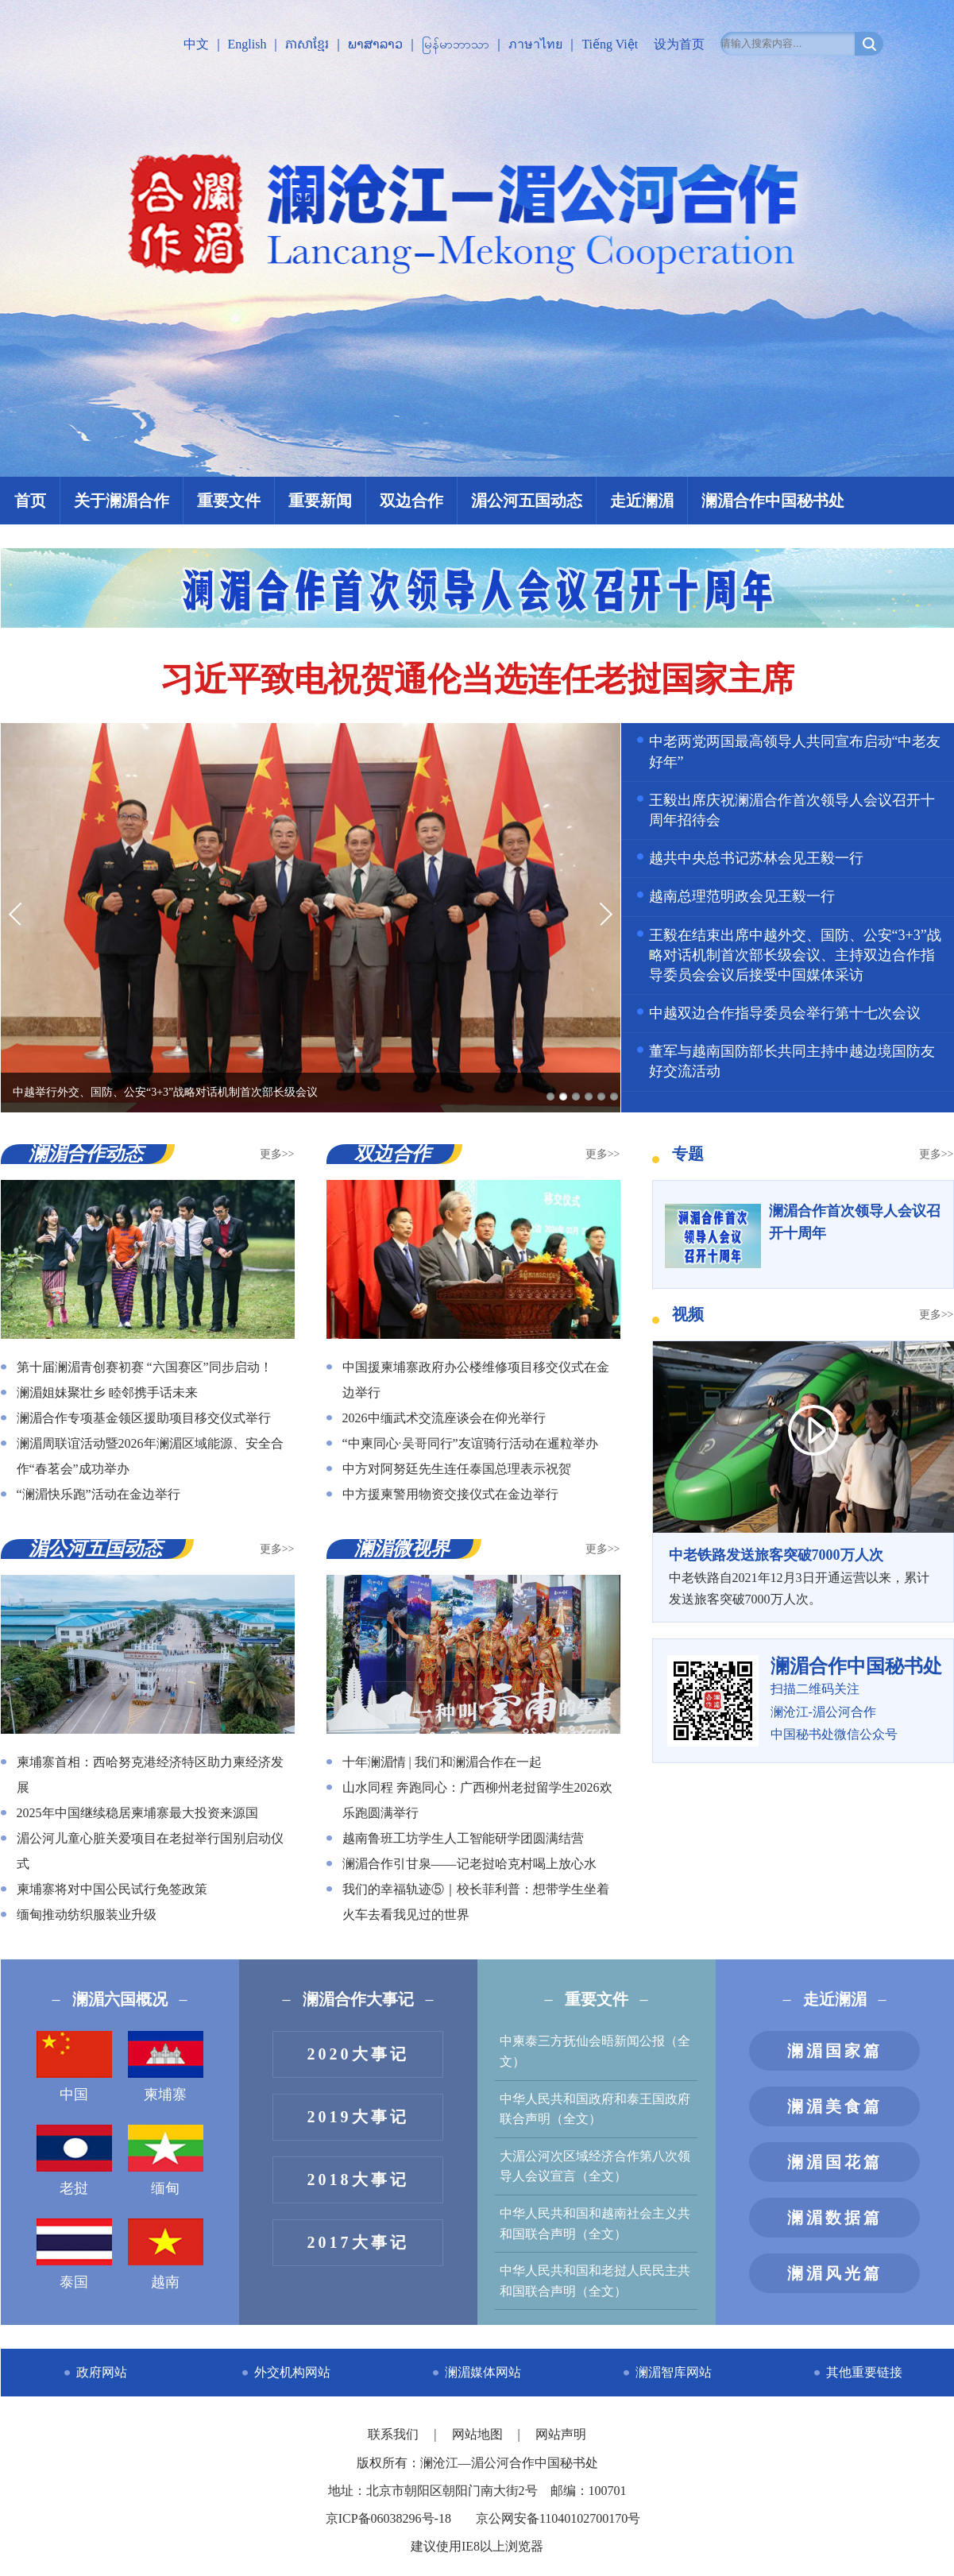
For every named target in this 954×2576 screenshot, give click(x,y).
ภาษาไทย (535, 44)
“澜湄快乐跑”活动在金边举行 (98, 1494)
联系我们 (395, 2434)
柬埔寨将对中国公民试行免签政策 (112, 1889)
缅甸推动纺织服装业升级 (86, 1914)
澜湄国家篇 (835, 2051)
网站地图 (479, 2434)
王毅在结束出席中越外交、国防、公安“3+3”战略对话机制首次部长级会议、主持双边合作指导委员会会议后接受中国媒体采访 (795, 955)
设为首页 (679, 44)
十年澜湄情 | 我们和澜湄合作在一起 (442, 1762)
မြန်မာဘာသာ (455, 44)
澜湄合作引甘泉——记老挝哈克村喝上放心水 (469, 1863)
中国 (74, 2066)
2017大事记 (358, 2242)
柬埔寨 (165, 2066)
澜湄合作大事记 (358, 1999)
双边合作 (411, 500)
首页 (30, 500)
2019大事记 (358, 2116)
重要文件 (229, 500)
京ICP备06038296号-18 (388, 2518)
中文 (196, 44)
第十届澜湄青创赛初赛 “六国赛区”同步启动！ (144, 1367)
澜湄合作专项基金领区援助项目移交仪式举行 (144, 1418)
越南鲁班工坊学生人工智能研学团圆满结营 (463, 1838)
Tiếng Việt (609, 44)
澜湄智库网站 (673, 2372)
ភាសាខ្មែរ (307, 44)
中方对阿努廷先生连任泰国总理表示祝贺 (456, 1469)
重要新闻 (320, 500)
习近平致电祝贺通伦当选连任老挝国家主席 (477, 679)
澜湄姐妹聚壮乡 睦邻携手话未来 (107, 1392)
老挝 (74, 2160)
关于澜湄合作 (121, 500)
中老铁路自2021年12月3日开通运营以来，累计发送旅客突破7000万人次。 (803, 1575)
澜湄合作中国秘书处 (772, 500)
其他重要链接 (864, 2372)
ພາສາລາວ (375, 44)
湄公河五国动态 (526, 500)
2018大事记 (358, 2179)
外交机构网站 (292, 2372)
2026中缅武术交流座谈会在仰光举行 (444, 1418)
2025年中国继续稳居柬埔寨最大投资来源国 (137, 1813)
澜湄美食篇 (835, 2106)
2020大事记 (358, 2054)
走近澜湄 (642, 500)
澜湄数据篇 (835, 2217)
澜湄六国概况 (120, 1999)
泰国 (74, 2254)
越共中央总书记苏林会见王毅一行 (756, 858)
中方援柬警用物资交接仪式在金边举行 (450, 1494)
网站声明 (560, 2434)
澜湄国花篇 (835, 2162)
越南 (165, 2254)
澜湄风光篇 (835, 2273)
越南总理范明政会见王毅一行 (742, 896)
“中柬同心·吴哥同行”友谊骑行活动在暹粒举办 (470, 1443)
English (247, 44)
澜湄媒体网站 (483, 2372)
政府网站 (101, 2372)
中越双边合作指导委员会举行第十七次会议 (785, 1013)
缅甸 (165, 2160)
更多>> (277, 1154)
